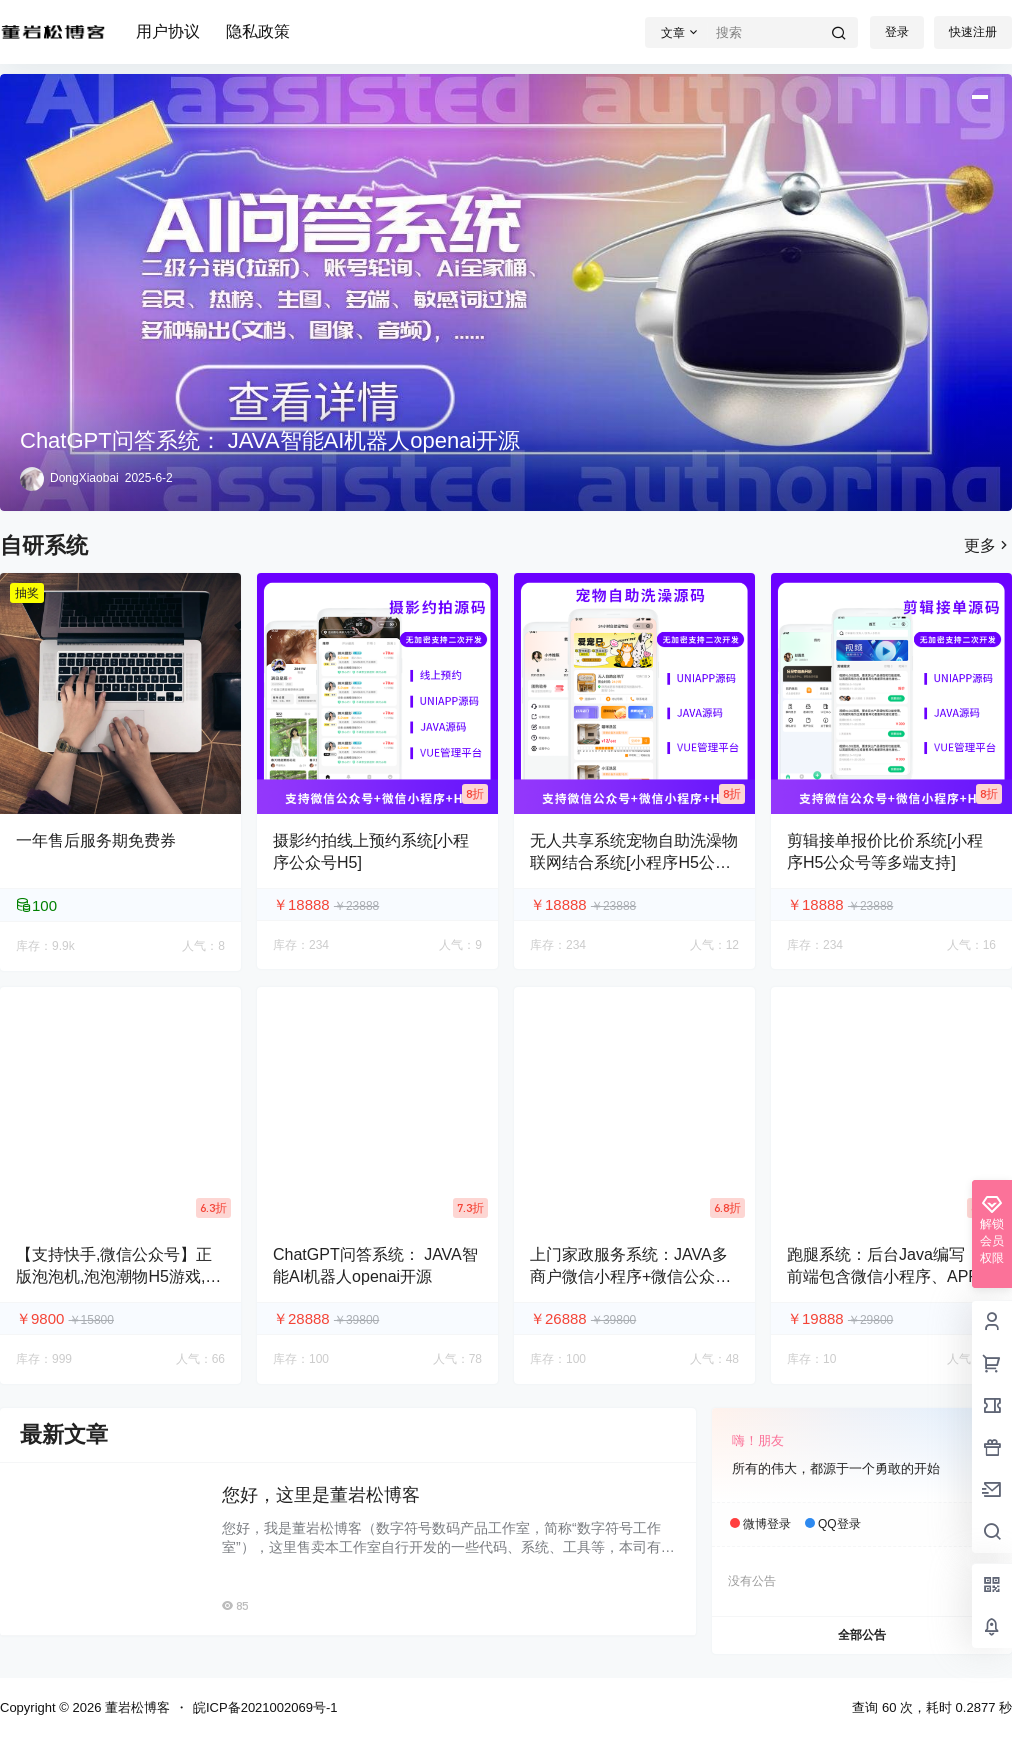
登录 (897, 32)
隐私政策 (258, 31)
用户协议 (168, 31)
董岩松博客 (135, 1707)
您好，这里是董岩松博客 (321, 1495)
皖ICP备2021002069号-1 (265, 1707)
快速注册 (973, 32)
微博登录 (767, 1524)
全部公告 (862, 1635)
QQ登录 (839, 1524)
